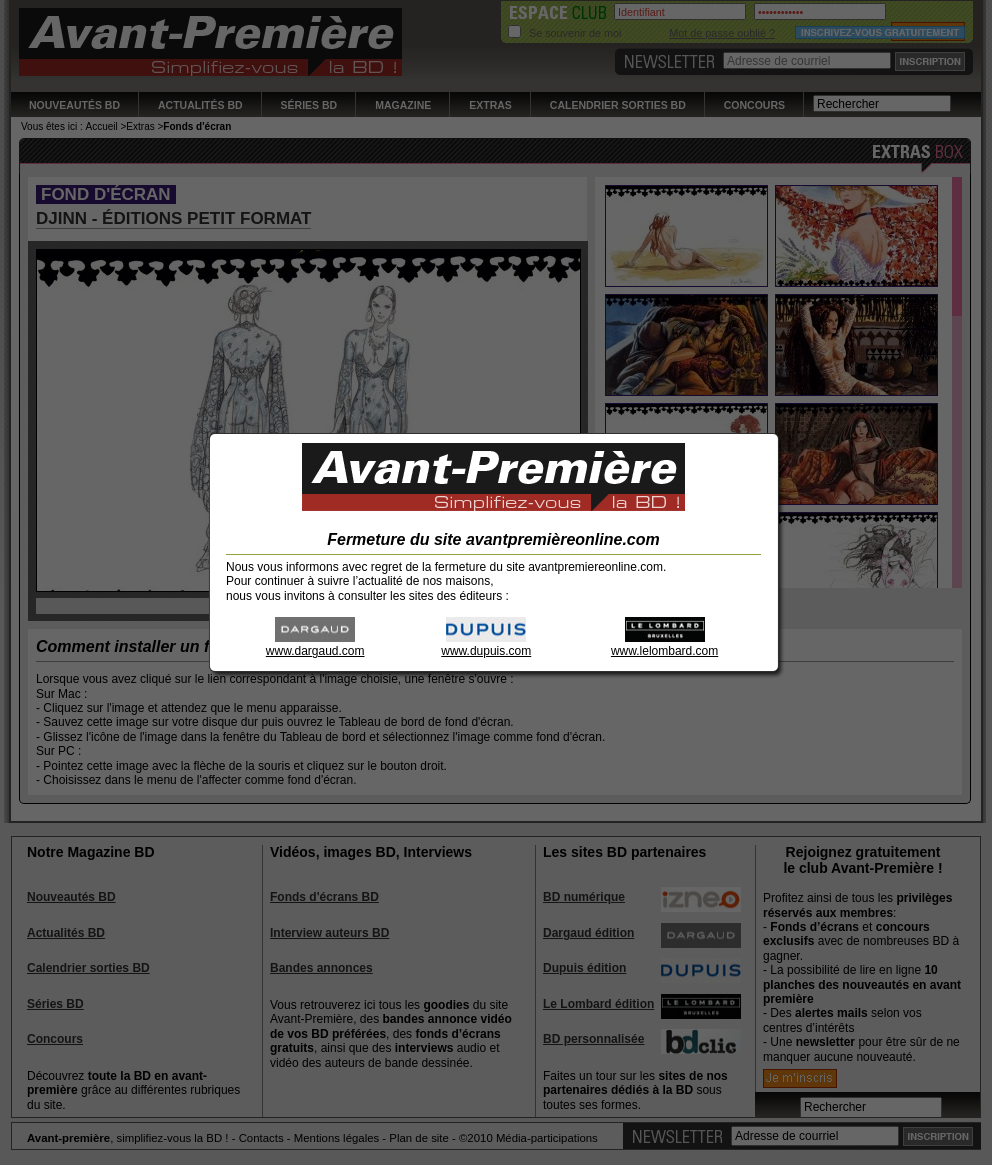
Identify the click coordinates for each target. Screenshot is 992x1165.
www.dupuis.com (486, 644)
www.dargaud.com (315, 644)
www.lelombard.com (664, 644)
